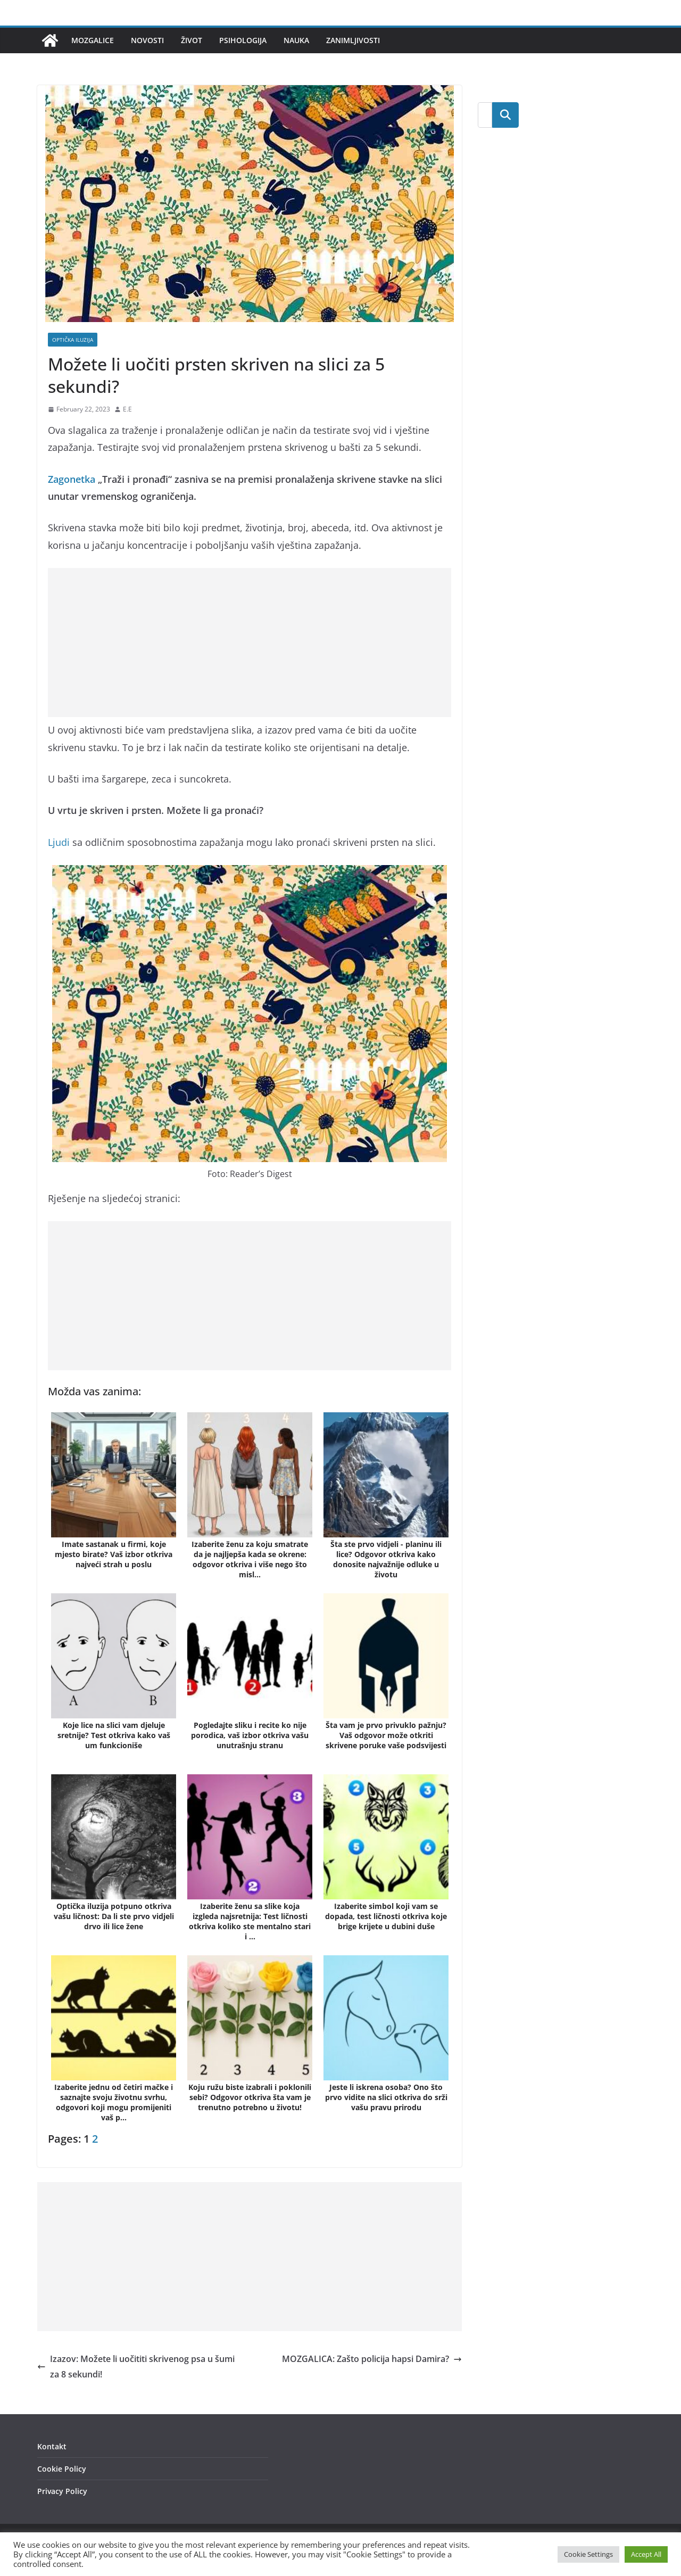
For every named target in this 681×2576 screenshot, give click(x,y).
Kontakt (52, 2446)
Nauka (296, 40)
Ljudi (59, 842)
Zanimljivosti (353, 40)
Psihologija (243, 40)
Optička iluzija (72, 339)
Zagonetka (71, 479)
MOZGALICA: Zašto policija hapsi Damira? (372, 2359)
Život (191, 40)
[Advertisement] (249, 642)
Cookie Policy (61, 2469)
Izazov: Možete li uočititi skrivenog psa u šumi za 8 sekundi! (136, 2366)
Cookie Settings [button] (588, 2554)
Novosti (147, 40)
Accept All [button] (646, 2554)
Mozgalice (92, 40)
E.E (127, 409)
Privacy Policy (62, 2491)
